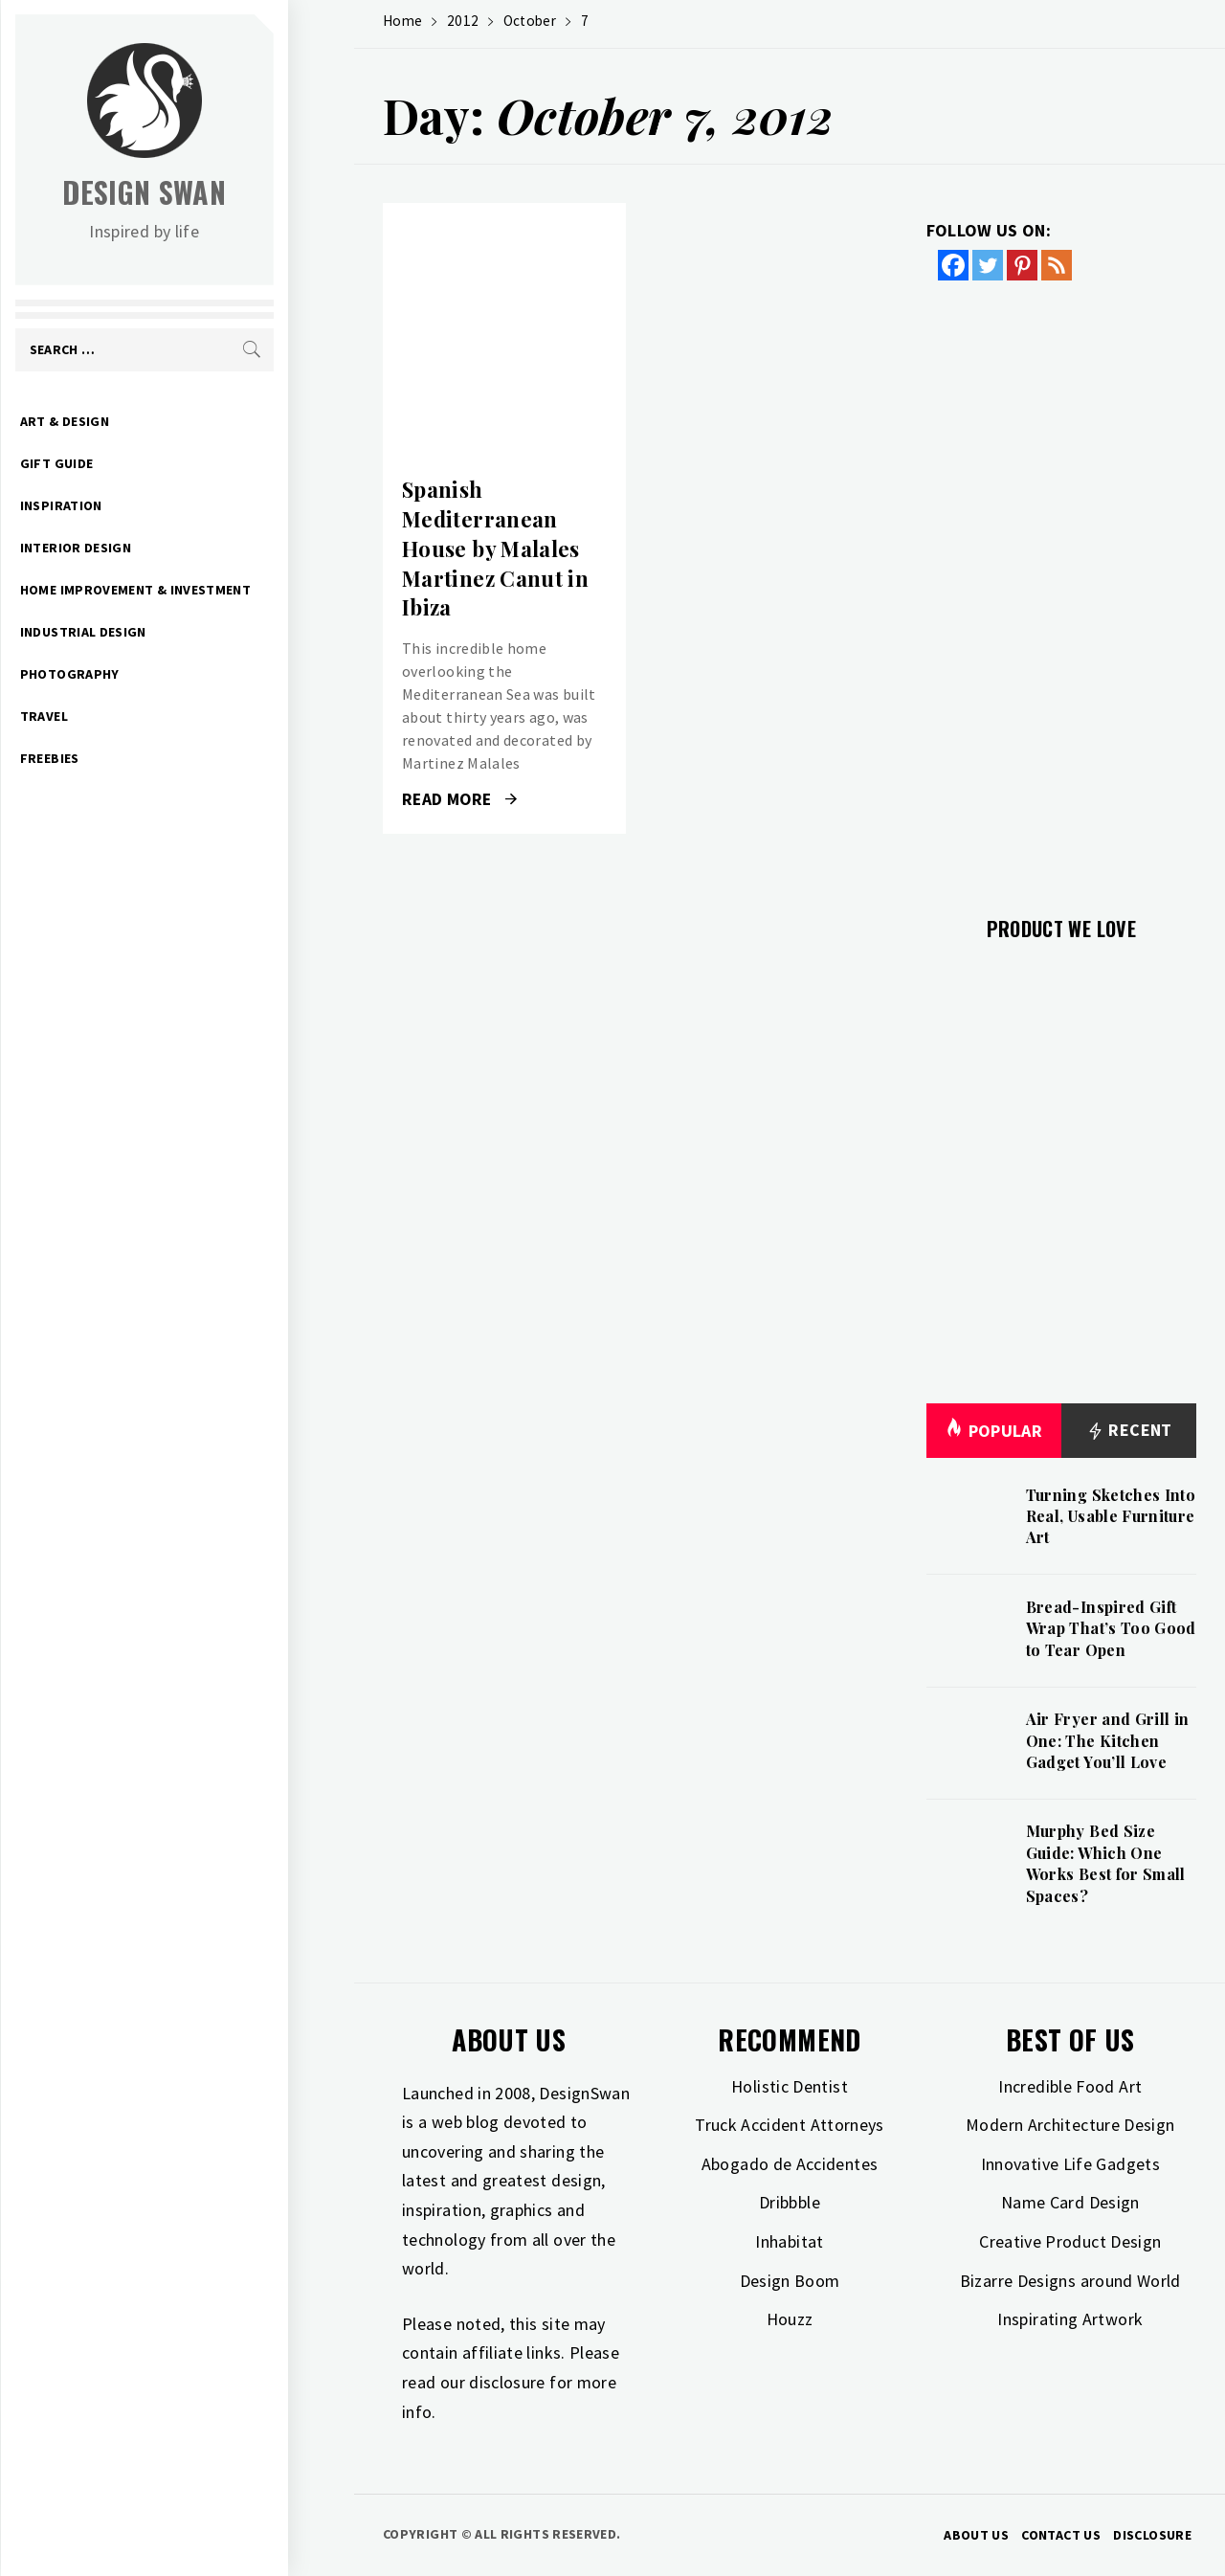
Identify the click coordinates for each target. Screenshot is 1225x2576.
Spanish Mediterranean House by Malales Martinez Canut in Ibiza (495, 548)
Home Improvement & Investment (201, 589)
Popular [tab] (993, 1431)
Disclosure (1152, 2534)
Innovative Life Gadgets (1070, 2164)
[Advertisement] (1061, 587)
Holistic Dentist (789, 2086)
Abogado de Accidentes (790, 2164)
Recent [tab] (1128, 1431)
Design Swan (211, 191)
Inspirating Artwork (1070, 2319)
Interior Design (141, 547)
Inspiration (127, 505)
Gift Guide (123, 463)
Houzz (790, 2319)
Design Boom (790, 2281)
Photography (136, 674)
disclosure (507, 2382)
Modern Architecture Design (1070, 2125)
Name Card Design (1070, 2202)
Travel (110, 716)
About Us (976, 2534)
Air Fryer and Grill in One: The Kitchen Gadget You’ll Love (1108, 1740)
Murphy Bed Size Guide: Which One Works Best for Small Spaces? (1106, 1863)
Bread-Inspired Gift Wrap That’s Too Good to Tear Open (1111, 1628)
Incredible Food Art (1070, 2086)
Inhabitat (789, 2241)
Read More (459, 799)
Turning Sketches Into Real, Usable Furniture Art (1111, 1516)
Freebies (115, 758)
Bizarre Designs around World (1070, 2281)
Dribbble (789, 2202)
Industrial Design (149, 631)
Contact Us (1061, 2534)
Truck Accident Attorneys (789, 2125)
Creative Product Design (1070, 2241)
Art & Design (130, 421)
